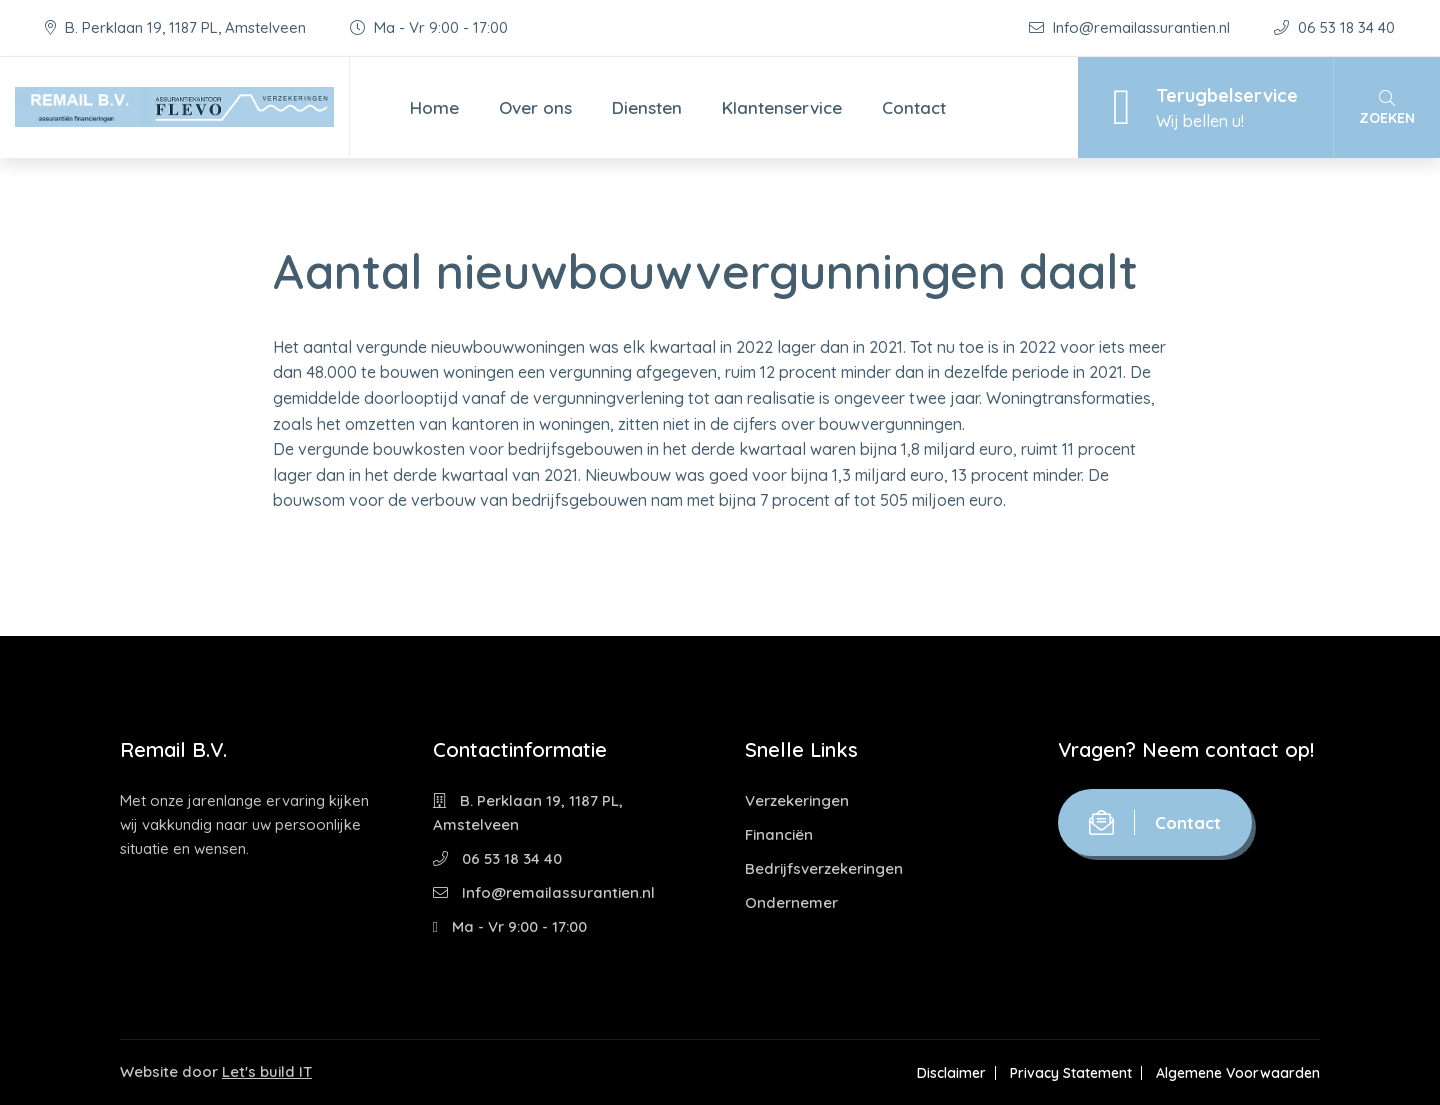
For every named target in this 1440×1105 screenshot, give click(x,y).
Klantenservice (782, 107)
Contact (914, 107)
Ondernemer (791, 902)
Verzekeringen (797, 800)
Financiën (779, 834)
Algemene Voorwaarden (1238, 1073)
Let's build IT (267, 1071)
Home (434, 107)
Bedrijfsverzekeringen (824, 868)
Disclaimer (951, 1073)
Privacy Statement (1071, 1073)
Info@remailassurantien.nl (1131, 27)
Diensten (647, 107)
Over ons (535, 107)
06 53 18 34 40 (1334, 27)
